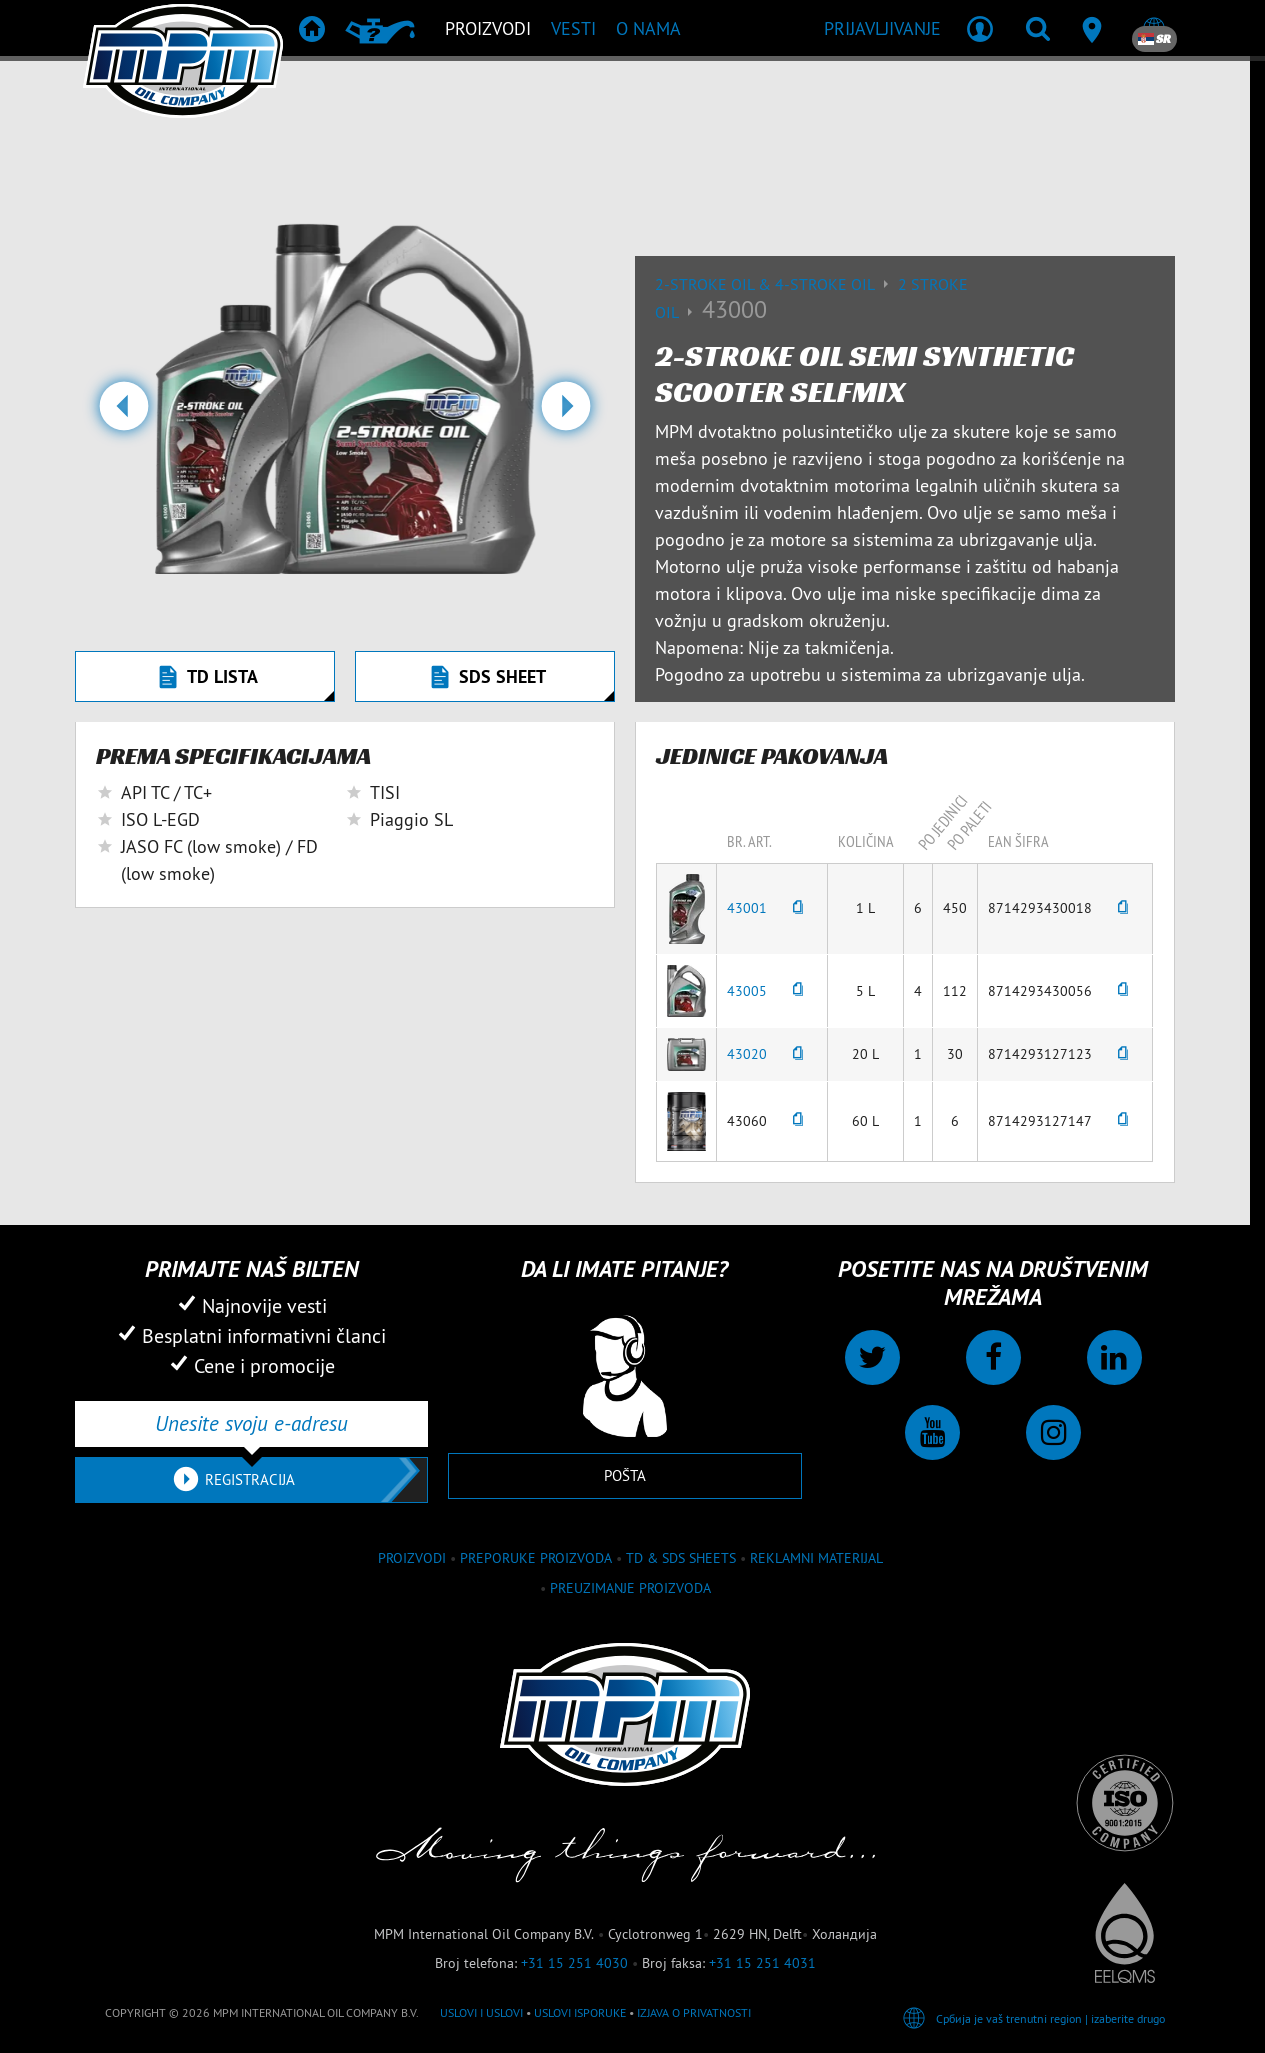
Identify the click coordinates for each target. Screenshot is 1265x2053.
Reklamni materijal (816, 1558)
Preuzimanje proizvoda (630, 1588)
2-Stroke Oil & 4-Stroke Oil (776, 284)
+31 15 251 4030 (574, 1963)
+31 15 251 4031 (762, 1963)
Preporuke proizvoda (536, 1558)
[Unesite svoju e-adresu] (251, 1424)
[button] (123, 414)
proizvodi (412, 1558)
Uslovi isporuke (580, 2012)
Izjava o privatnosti (694, 2012)
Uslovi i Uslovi (481, 2012)
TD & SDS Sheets (681, 1558)
